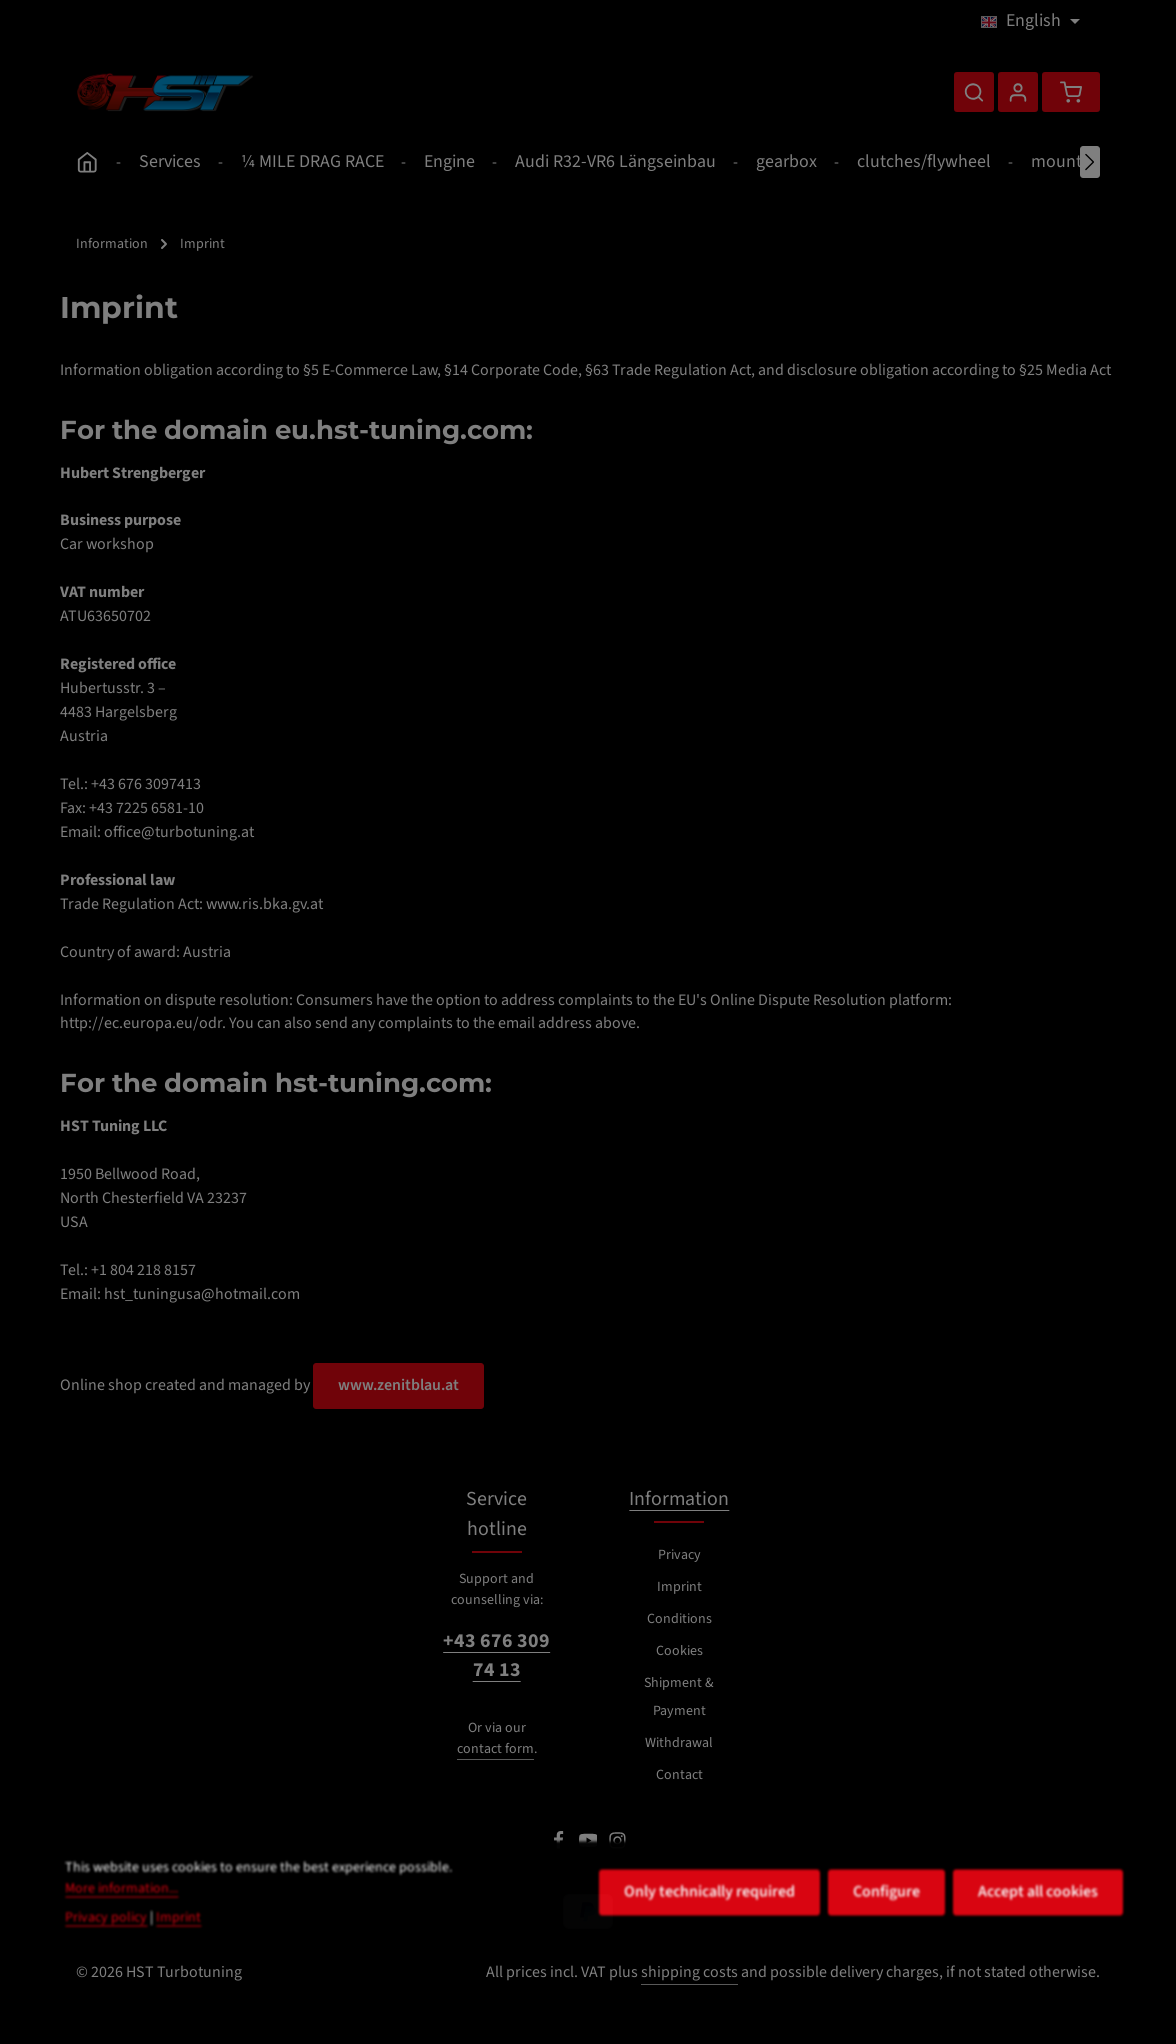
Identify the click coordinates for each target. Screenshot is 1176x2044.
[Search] (974, 92)
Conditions (679, 1619)
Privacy (679, 1555)
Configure (886, 1934)
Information (679, 1499)
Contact (679, 1775)
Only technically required (709, 1934)
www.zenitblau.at (398, 1385)
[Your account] (1018, 92)
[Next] (1090, 162)
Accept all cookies (1038, 1934)
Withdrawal (679, 1743)
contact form (495, 1749)
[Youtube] (590, 1845)
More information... (121, 1931)
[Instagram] (617, 1845)
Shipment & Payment (679, 1697)
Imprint (679, 1587)
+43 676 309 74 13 (496, 1656)
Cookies (679, 1651)
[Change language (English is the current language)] (1030, 21)
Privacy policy (106, 1960)
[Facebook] (560, 1845)
